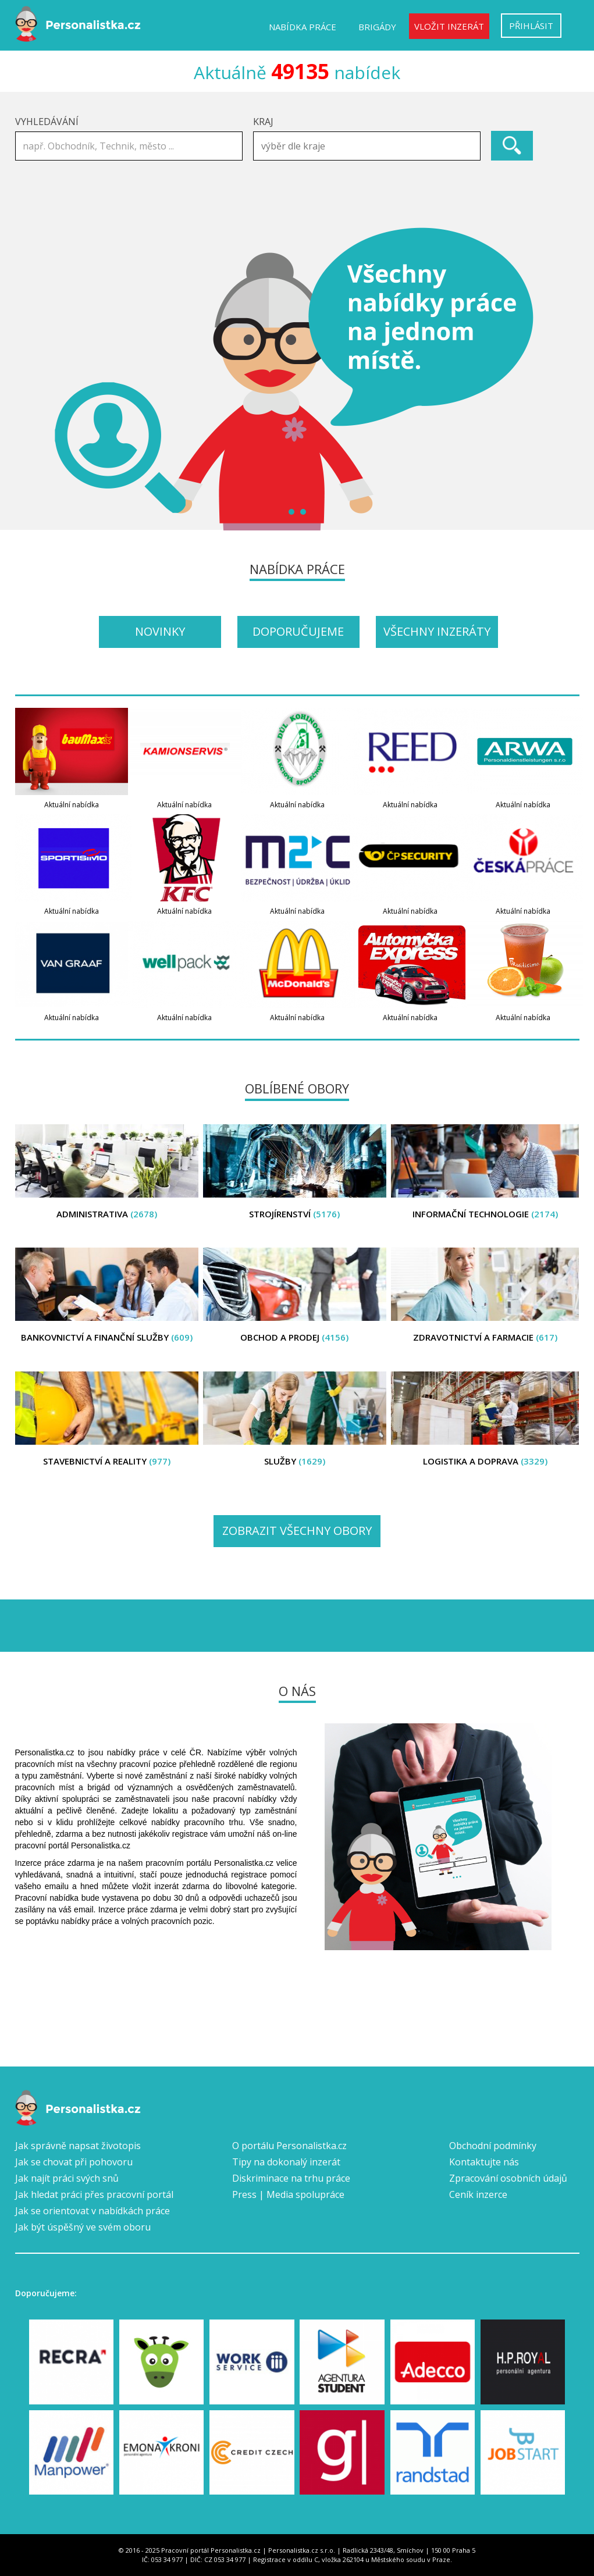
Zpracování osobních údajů (508, 2178)
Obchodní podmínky (492, 2145)
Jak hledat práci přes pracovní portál (94, 2194)
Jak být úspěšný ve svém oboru (83, 2227)
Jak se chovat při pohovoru (74, 2161)
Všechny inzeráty (436, 631)
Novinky (160, 631)
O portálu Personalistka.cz (289, 2145)
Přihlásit (531, 25)
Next (564, 378)
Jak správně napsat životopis (78, 2145)
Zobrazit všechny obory (297, 1530)
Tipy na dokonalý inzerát (286, 2161)
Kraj (263, 121)
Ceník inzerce (478, 2194)
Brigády (377, 27)
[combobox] (367, 146)
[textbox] (370, 146)
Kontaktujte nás (484, 2161)
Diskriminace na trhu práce (291, 2178)
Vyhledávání (47, 121)
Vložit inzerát (449, 26)
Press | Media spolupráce (288, 2194)
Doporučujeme (298, 631)
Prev (30, 378)
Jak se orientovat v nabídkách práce (92, 2210)
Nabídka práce (302, 27)
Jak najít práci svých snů (67, 2178)
